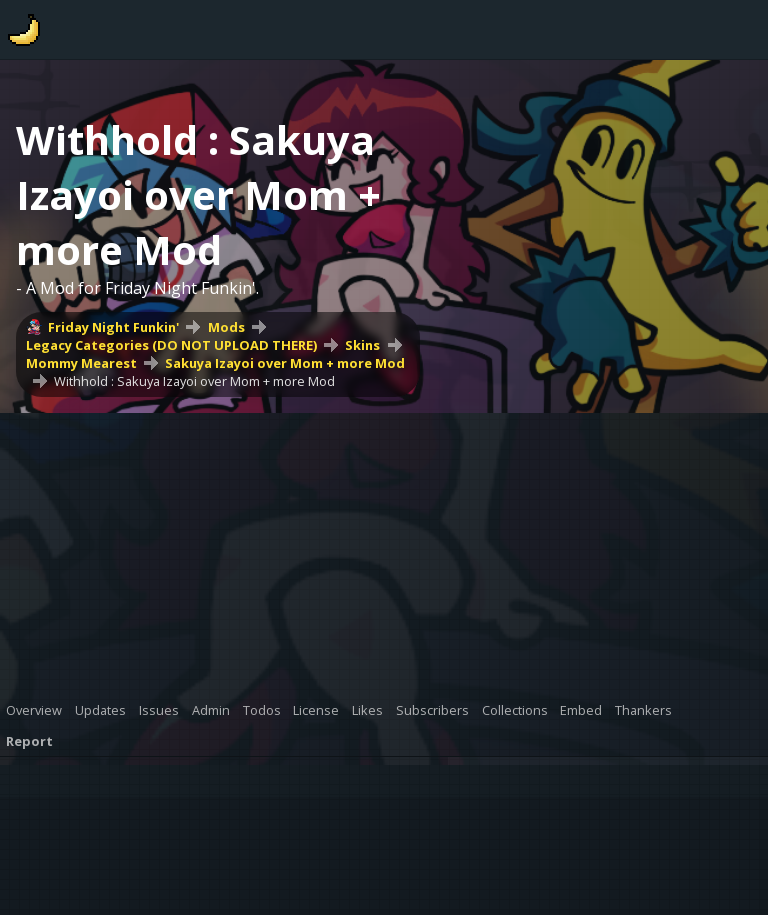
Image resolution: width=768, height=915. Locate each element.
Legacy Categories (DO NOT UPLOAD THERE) (171, 345)
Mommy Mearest (81, 363)
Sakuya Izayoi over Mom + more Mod (285, 363)
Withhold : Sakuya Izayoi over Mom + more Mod (194, 381)
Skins (362, 345)
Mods (226, 327)
